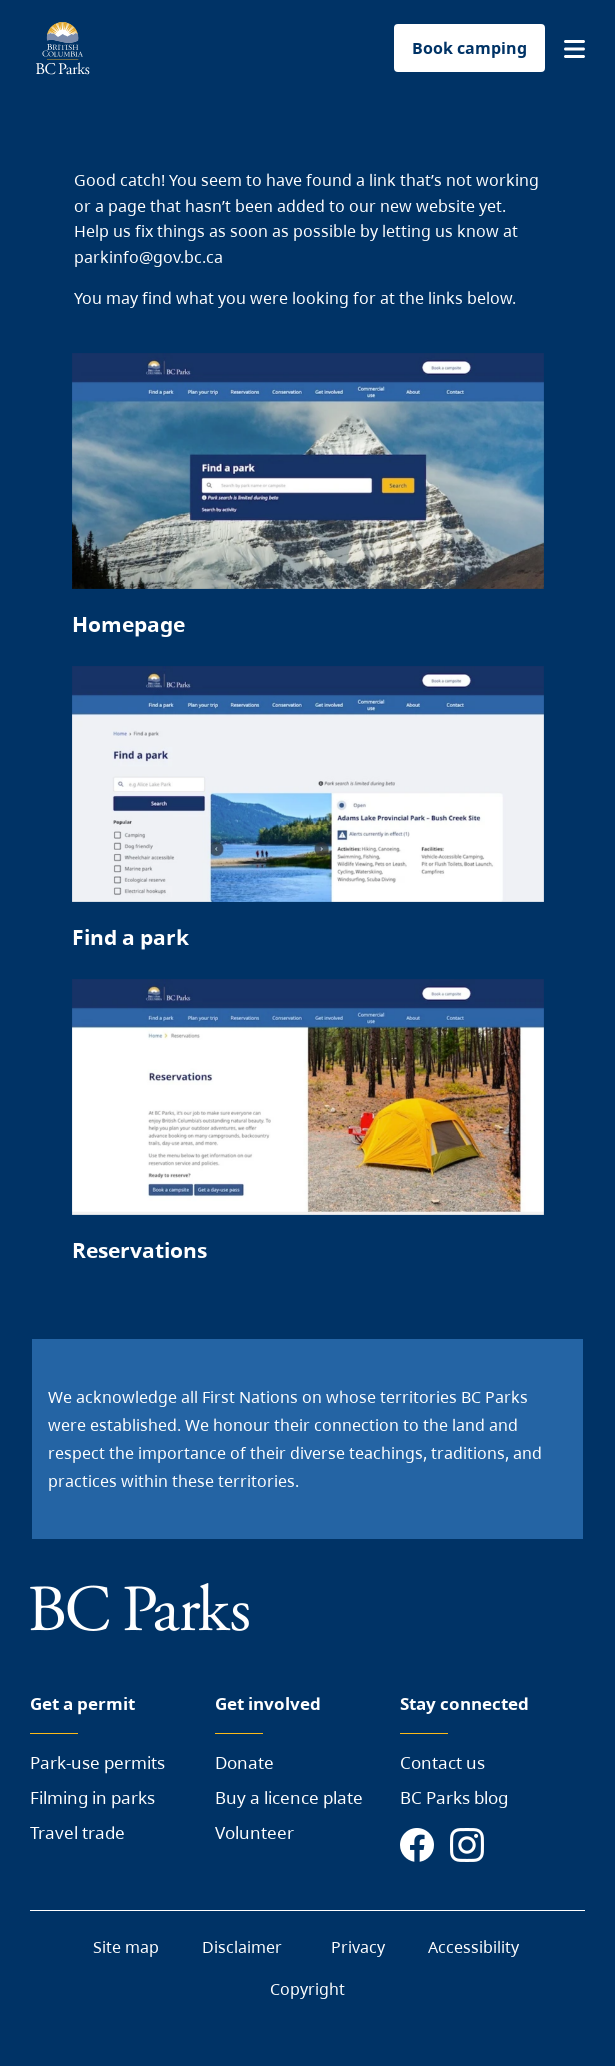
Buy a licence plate (289, 1797)
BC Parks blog (454, 1797)
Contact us (442, 1762)
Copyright (307, 1989)
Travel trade (77, 1832)
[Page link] (308, 504)
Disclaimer (242, 1947)
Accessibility (473, 1947)
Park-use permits (97, 1762)
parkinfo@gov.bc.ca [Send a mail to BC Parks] (148, 257)
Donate (244, 1762)
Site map (126, 1947)
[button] (574, 49)
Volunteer (254, 1832)
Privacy (358, 1947)
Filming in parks (92, 1797)
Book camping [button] (469, 48)
